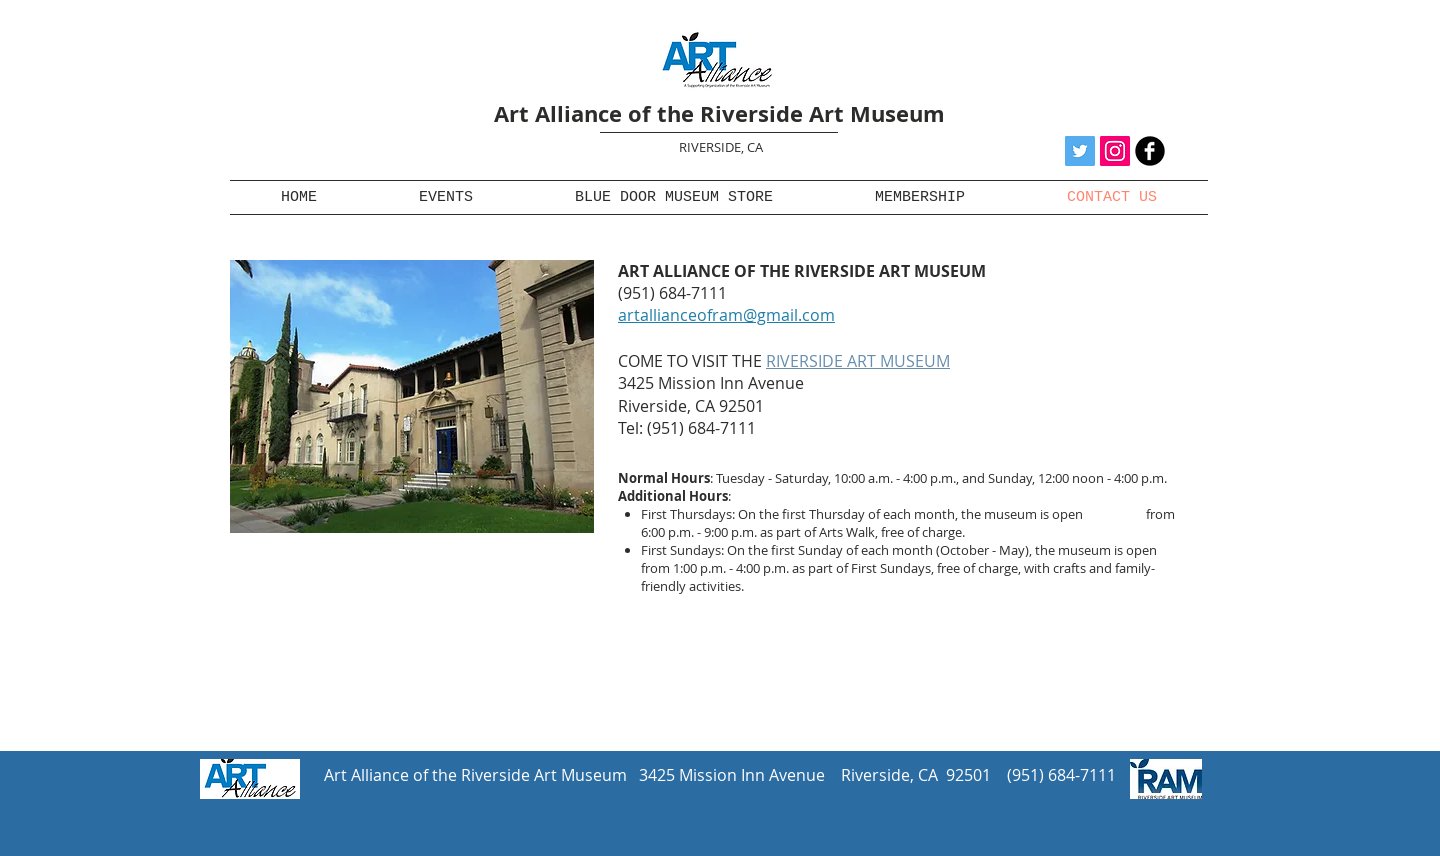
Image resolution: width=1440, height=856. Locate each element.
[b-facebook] (1150, 151)
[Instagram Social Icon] (1115, 151)
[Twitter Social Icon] (1080, 151)
